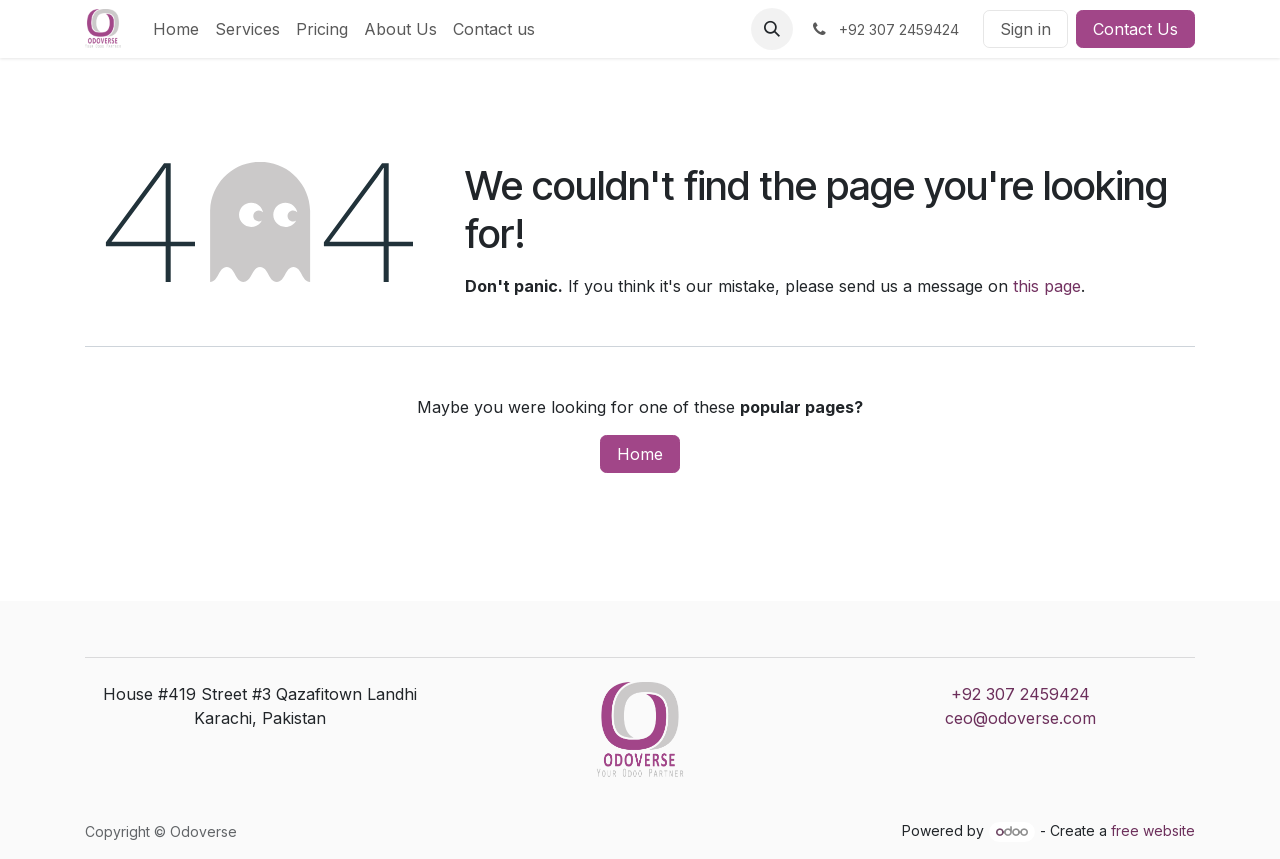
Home (640, 454)
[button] (772, 29)
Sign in (1025, 29)
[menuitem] (176, 29)
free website (1153, 830)
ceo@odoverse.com (1020, 718)
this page (1047, 286)
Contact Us (1135, 29)
